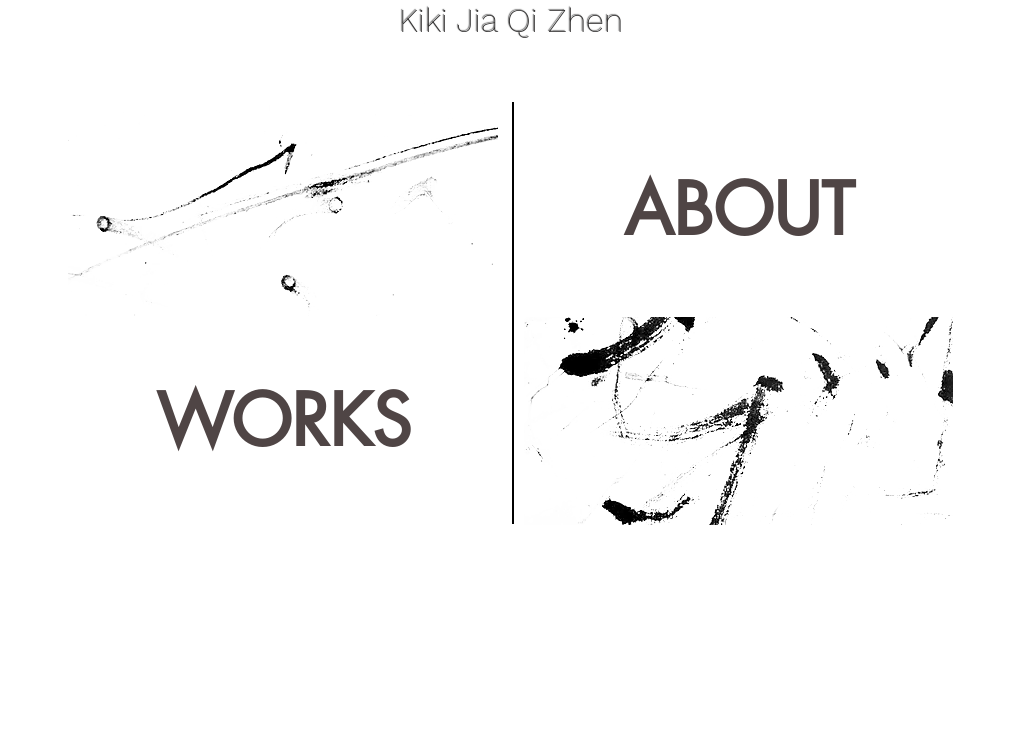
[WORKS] (283, 421)
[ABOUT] (738, 209)
